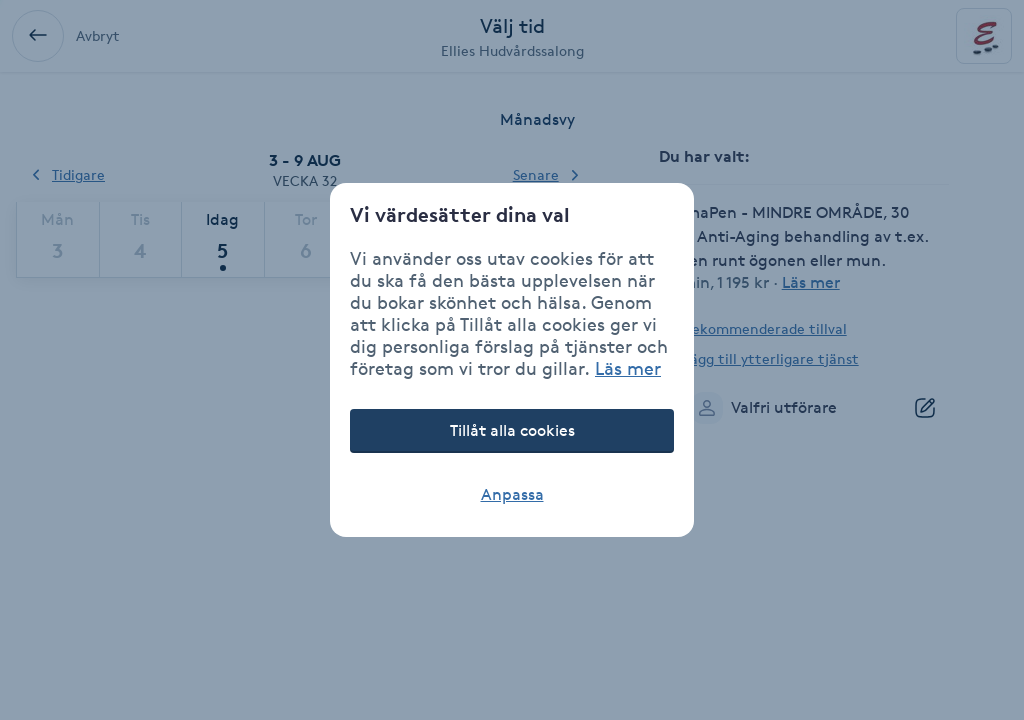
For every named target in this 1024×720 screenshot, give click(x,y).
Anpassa (512, 494)
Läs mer (628, 368)
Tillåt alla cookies (512, 430)
